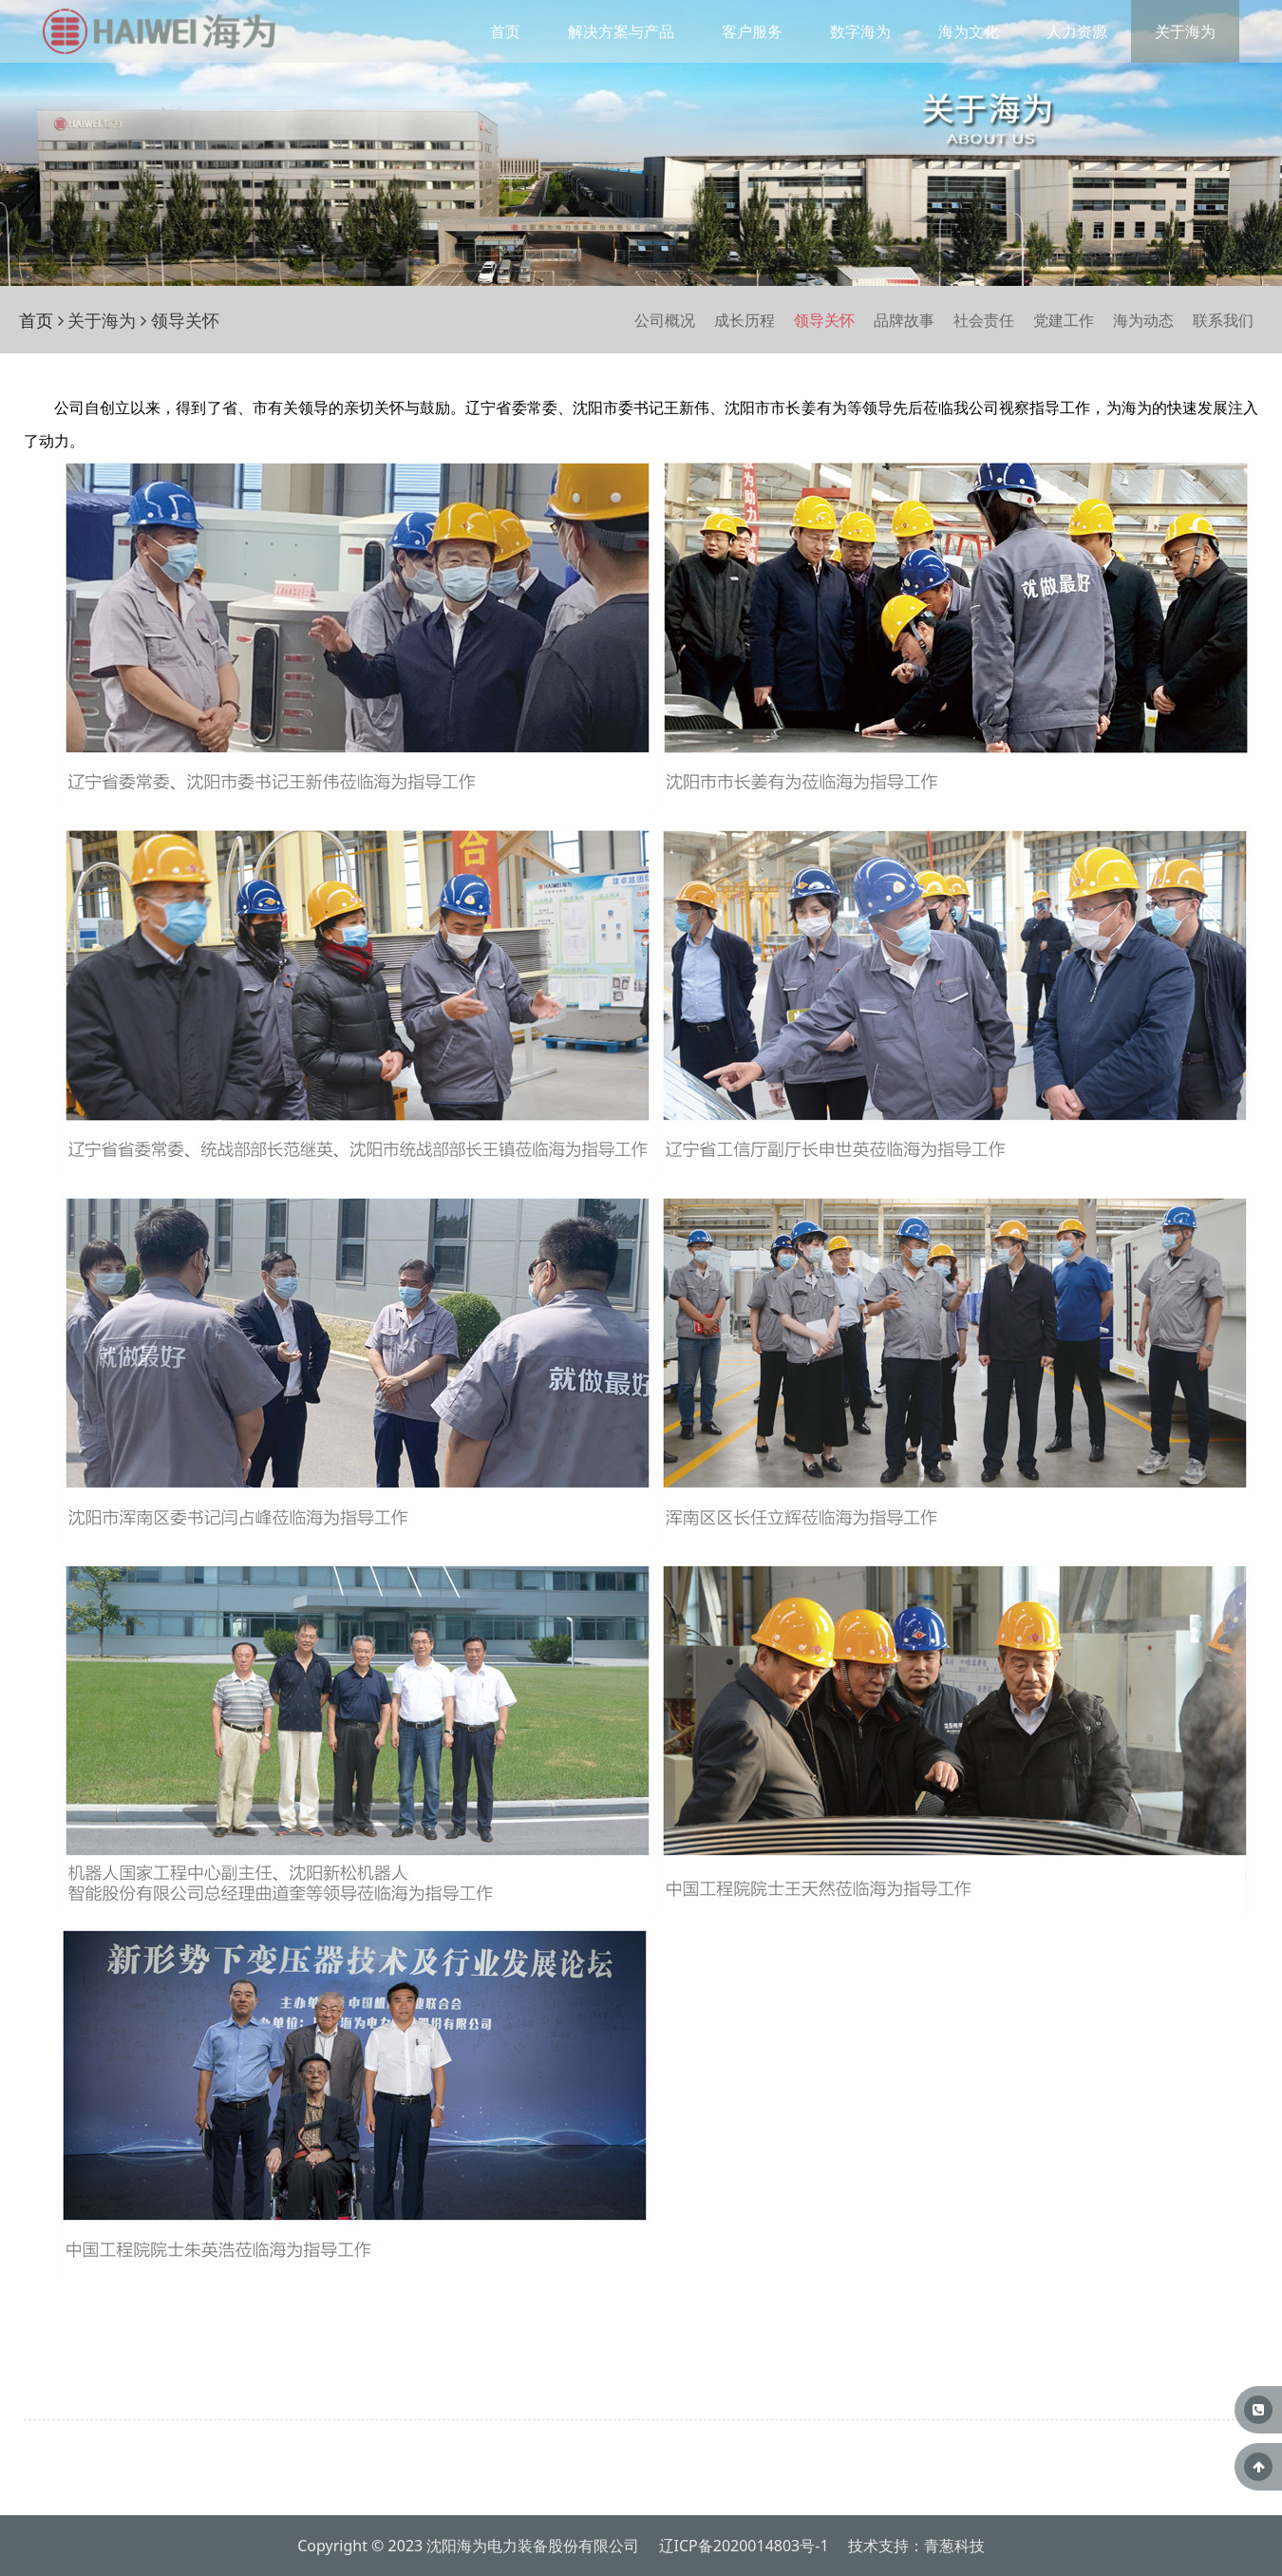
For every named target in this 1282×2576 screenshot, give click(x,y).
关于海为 (1185, 31)
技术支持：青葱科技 (916, 2545)
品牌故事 (904, 320)
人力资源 (1076, 31)
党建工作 (1063, 320)
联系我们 (1223, 320)
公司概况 (664, 320)
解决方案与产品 (621, 31)
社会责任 (983, 320)
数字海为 (860, 31)
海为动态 (1143, 320)
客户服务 (752, 31)
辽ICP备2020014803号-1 (744, 2545)
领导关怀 (824, 320)
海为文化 (968, 31)
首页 (505, 31)
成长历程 (744, 320)
